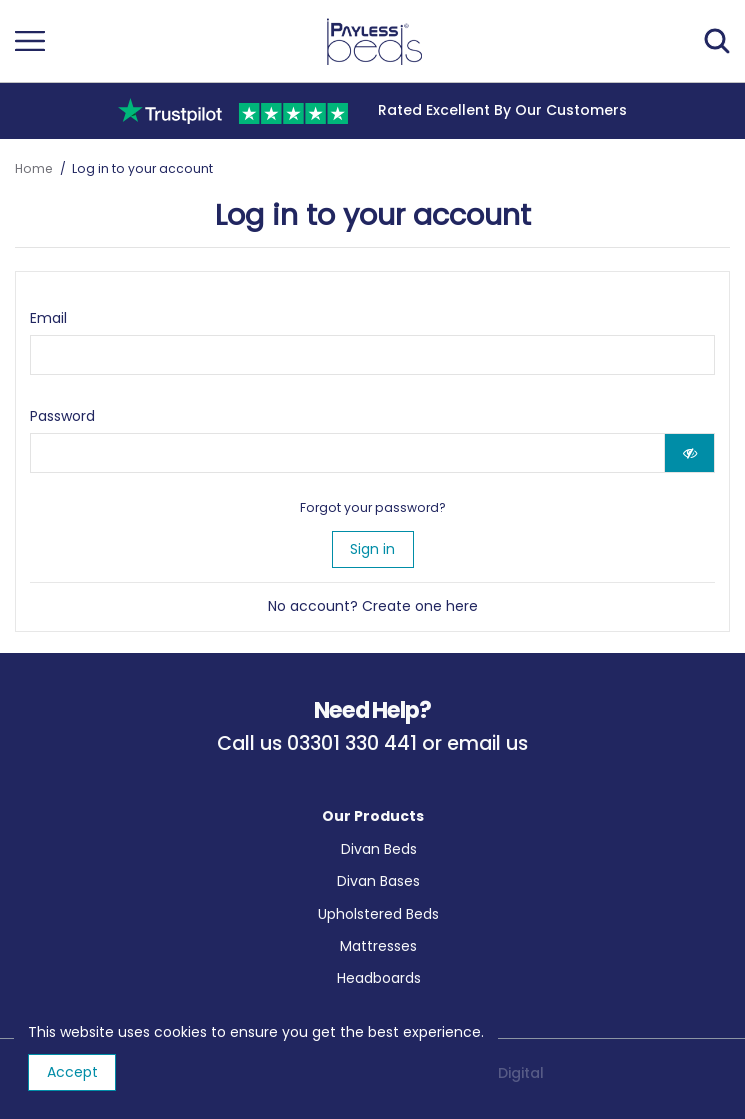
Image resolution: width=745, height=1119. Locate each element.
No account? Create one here (373, 606)
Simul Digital (500, 1073)
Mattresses (378, 946)
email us (487, 743)
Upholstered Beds (378, 914)
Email (48, 318)
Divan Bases (378, 881)
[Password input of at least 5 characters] (347, 453)
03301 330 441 (352, 743)
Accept (72, 1072)
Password (62, 416)
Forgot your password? (373, 507)
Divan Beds (379, 849)
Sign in (372, 549)
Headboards (379, 978)
